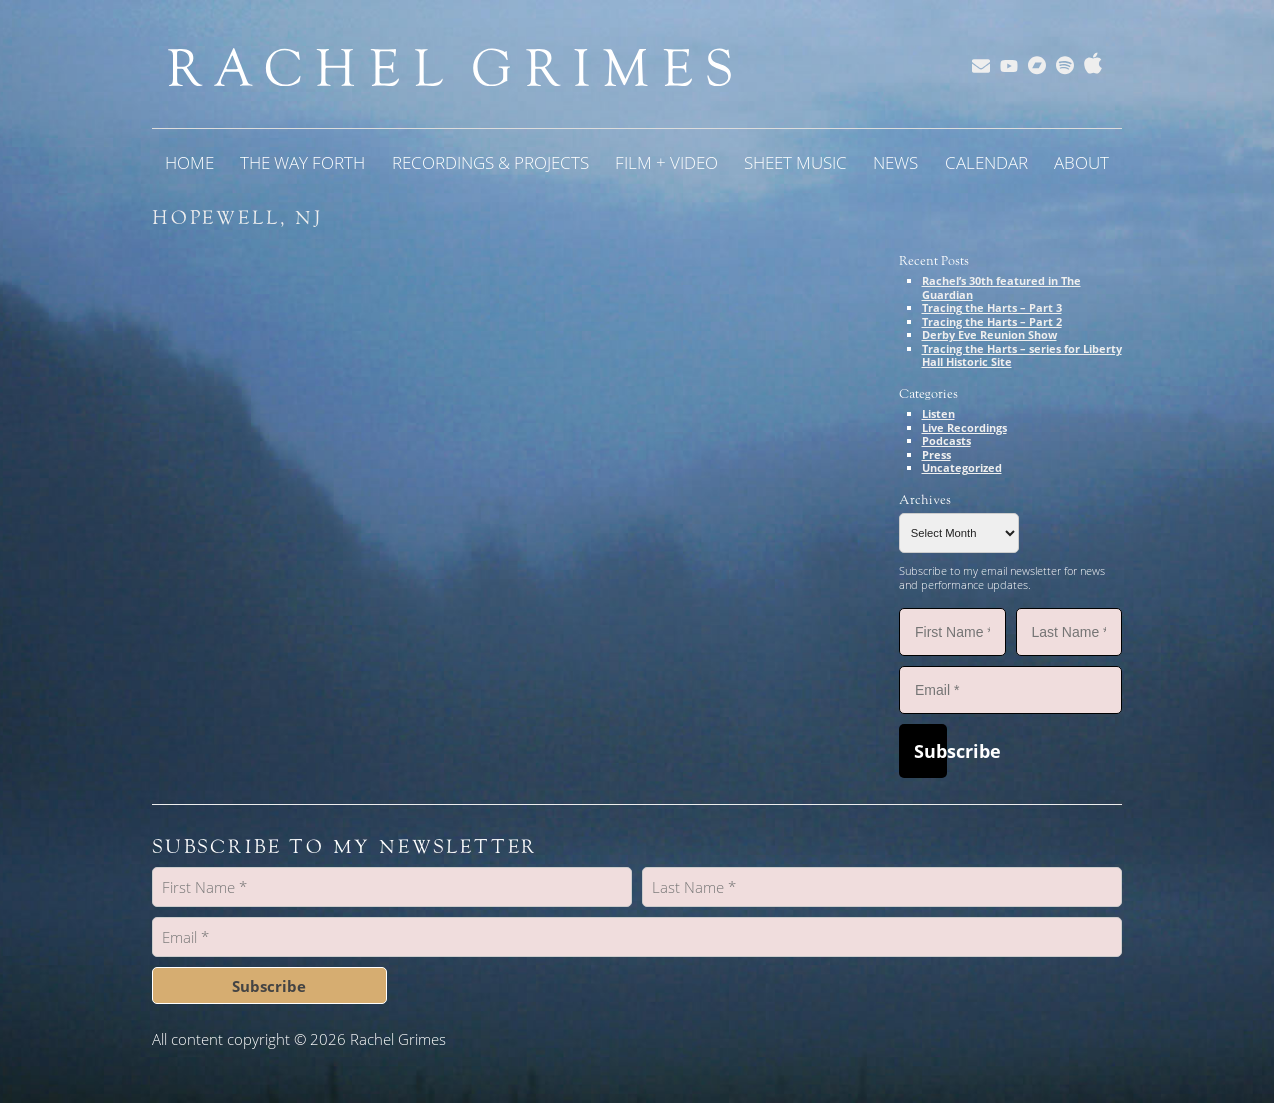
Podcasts (946, 440)
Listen (938, 413)
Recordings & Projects (490, 162)
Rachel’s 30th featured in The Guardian (1001, 287)
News (895, 162)
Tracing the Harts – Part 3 (992, 307)
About (1081, 162)
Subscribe (930, 751)
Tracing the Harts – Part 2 (992, 321)
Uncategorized (962, 467)
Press (936, 454)
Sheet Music (795, 162)
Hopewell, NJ (237, 218)
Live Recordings (964, 427)
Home (189, 162)
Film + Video (666, 162)
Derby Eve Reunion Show (989, 334)
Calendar (986, 162)
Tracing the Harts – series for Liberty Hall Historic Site (1022, 355)
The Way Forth (302, 162)
